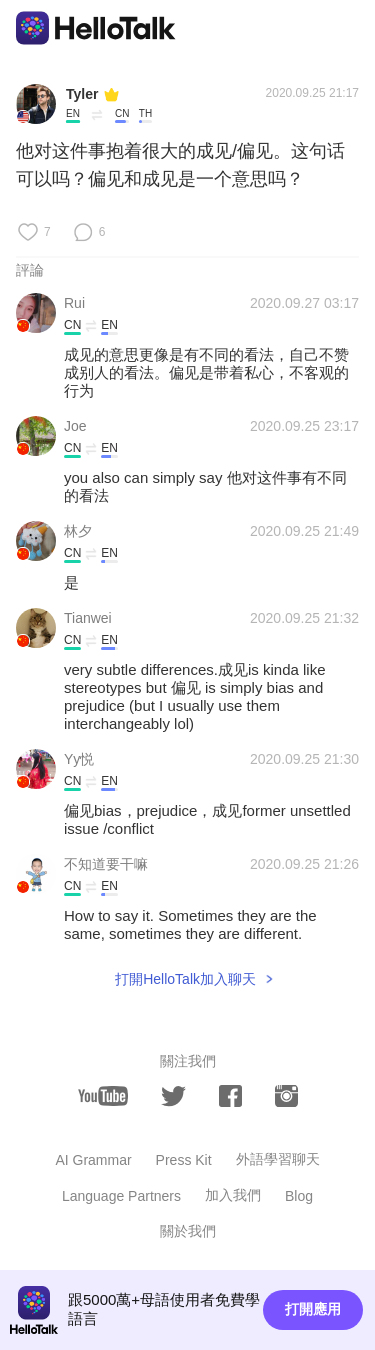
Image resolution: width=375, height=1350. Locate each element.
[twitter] (173, 1096)
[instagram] (286, 1096)
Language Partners (121, 1196)
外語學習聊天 (278, 1159)
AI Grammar (93, 1160)
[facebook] (230, 1096)
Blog (299, 1196)
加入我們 (233, 1195)
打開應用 (313, 1309)
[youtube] (103, 1096)
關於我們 (188, 1231)
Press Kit (184, 1160)
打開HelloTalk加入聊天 (185, 979)
